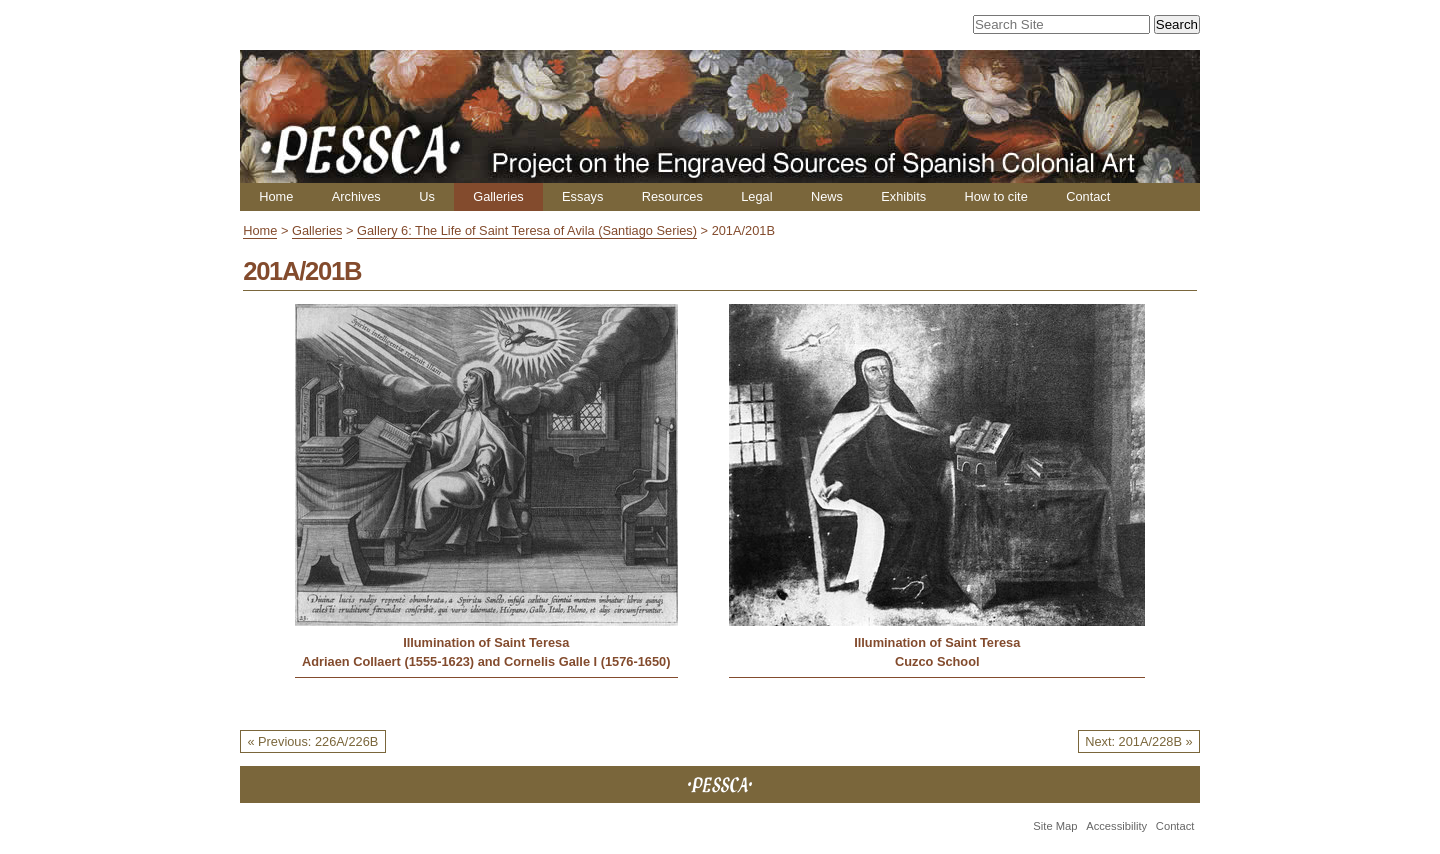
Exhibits (903, 196)
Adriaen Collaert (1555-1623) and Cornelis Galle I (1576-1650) (486, 661)
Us (427, 196)
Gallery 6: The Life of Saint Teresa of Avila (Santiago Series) (527, 230)
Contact (1088, 196)
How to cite (995, 196)
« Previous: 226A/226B (312, 741)
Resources (672, 196)
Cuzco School (937, 661)
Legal (756, 196)
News (827, 196)
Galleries (498, 196)
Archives (356, 196)
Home (276, 196)
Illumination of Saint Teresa (486, 642)
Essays (582, 196)
